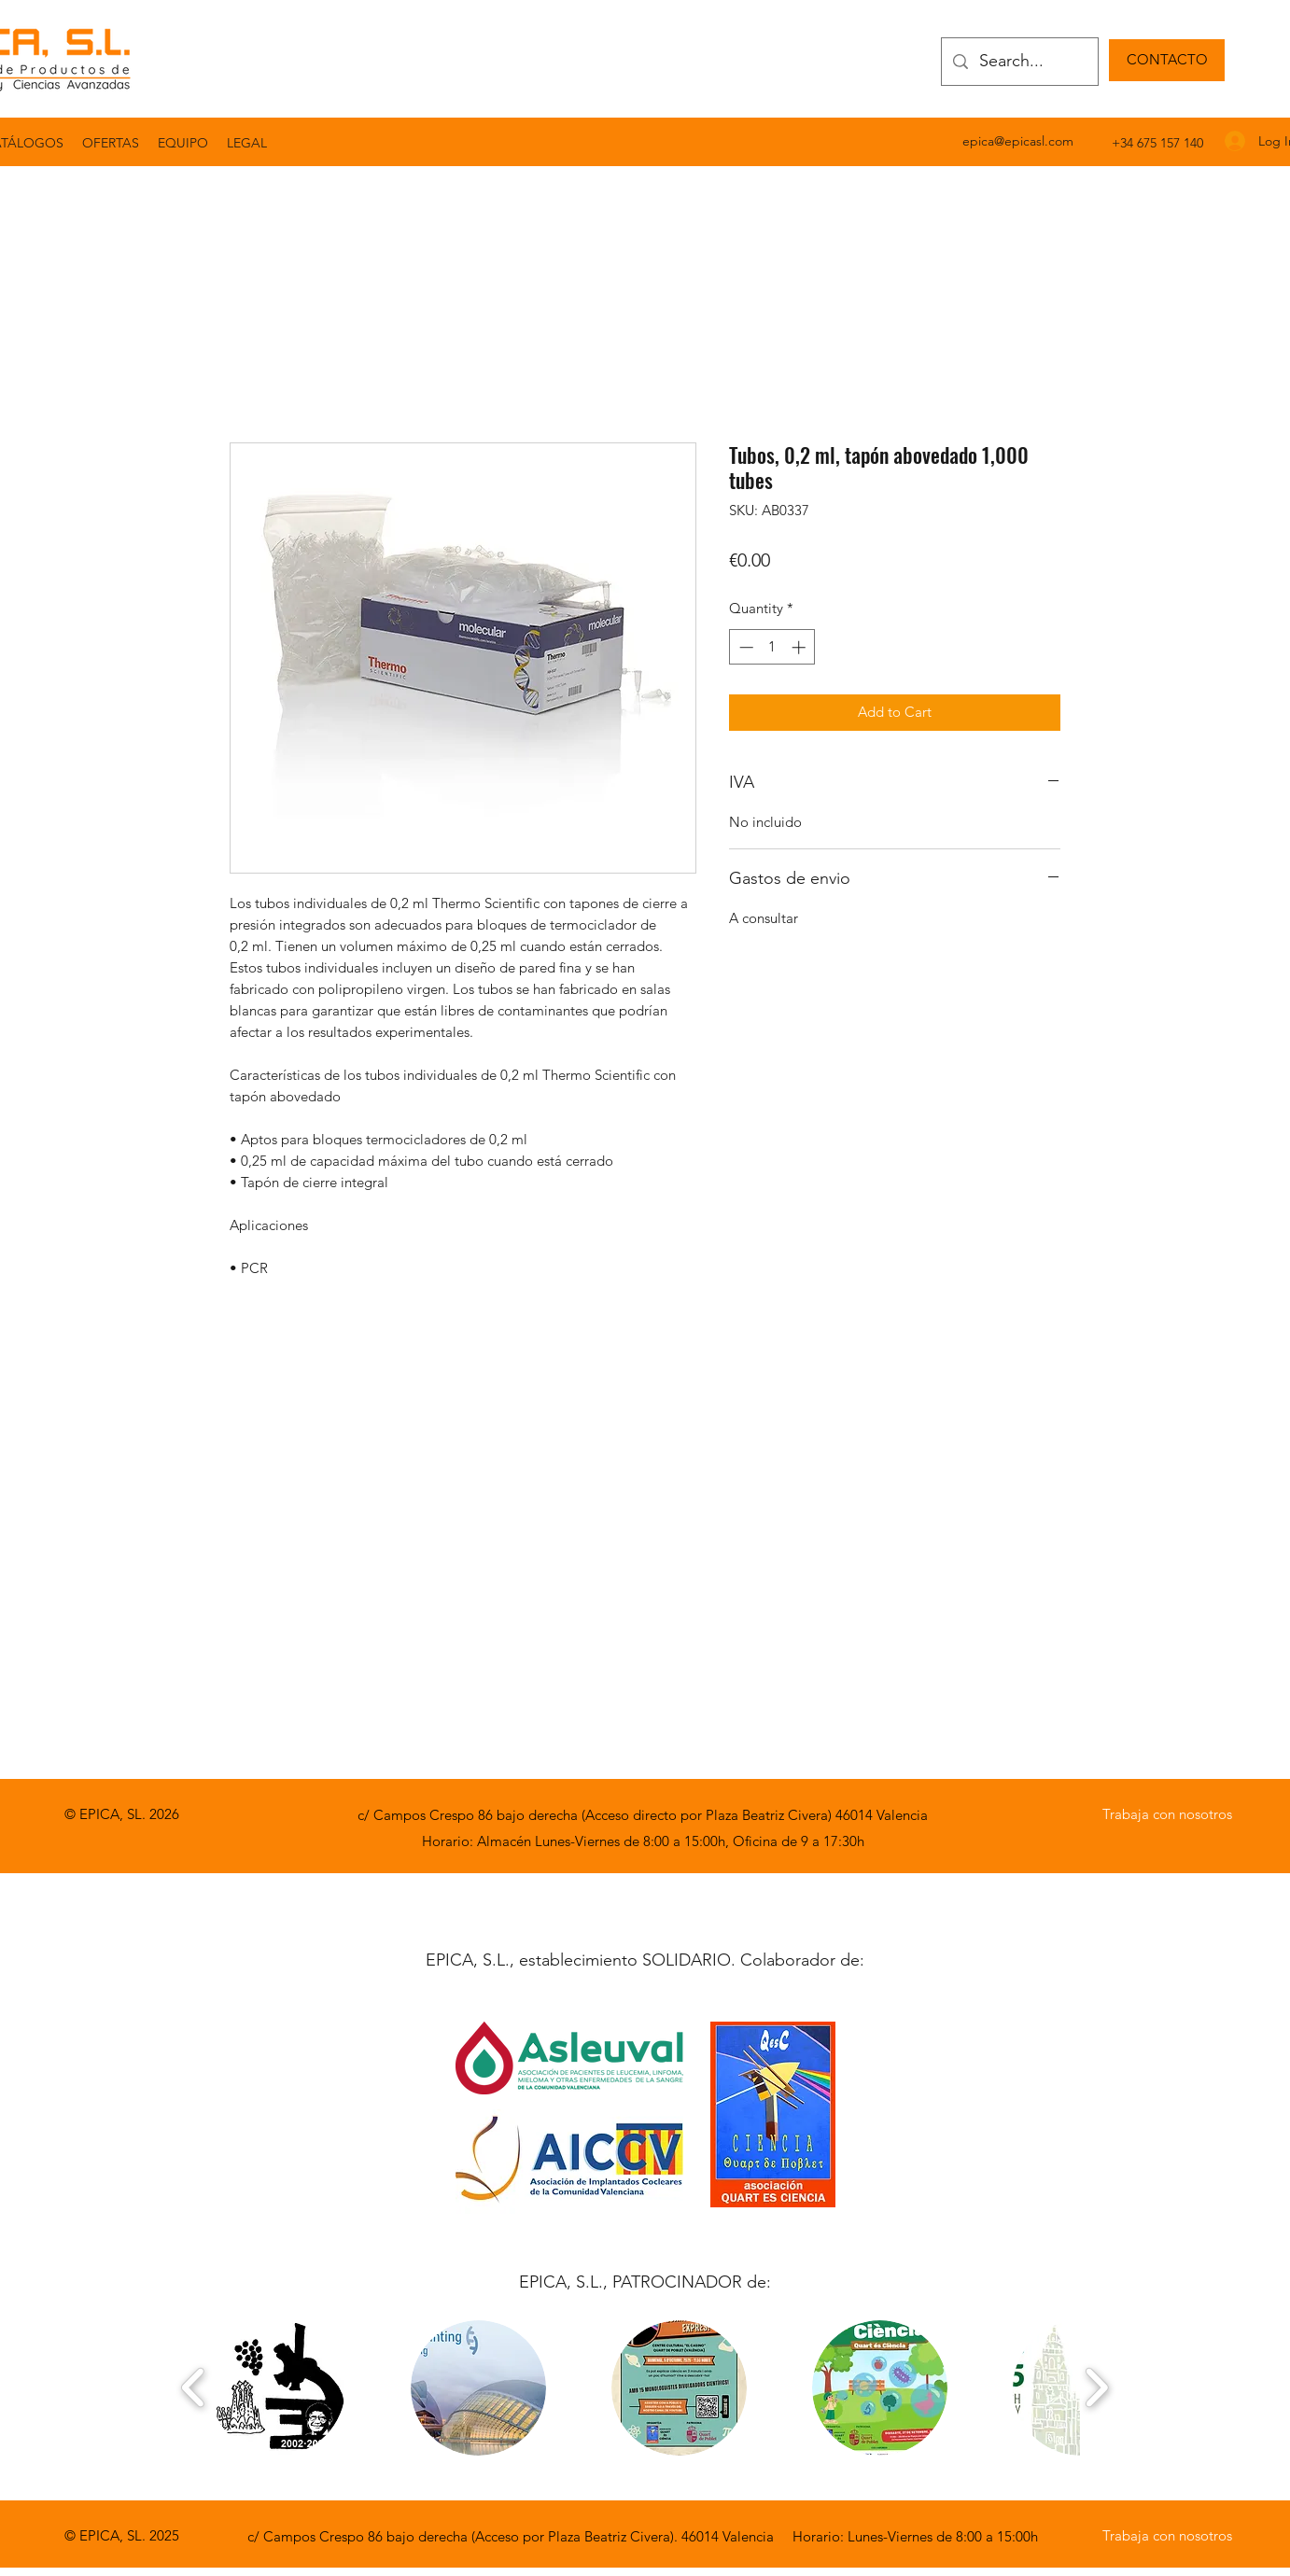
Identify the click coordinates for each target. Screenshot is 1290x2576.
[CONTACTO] (1167, 60)
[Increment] (800, 647)
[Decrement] (744, 647)
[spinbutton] (772, 647)
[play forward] (1096, 2388)
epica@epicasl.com (1017, 141)
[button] (246, 143)
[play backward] (194, 2388)
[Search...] (1019, 61)
